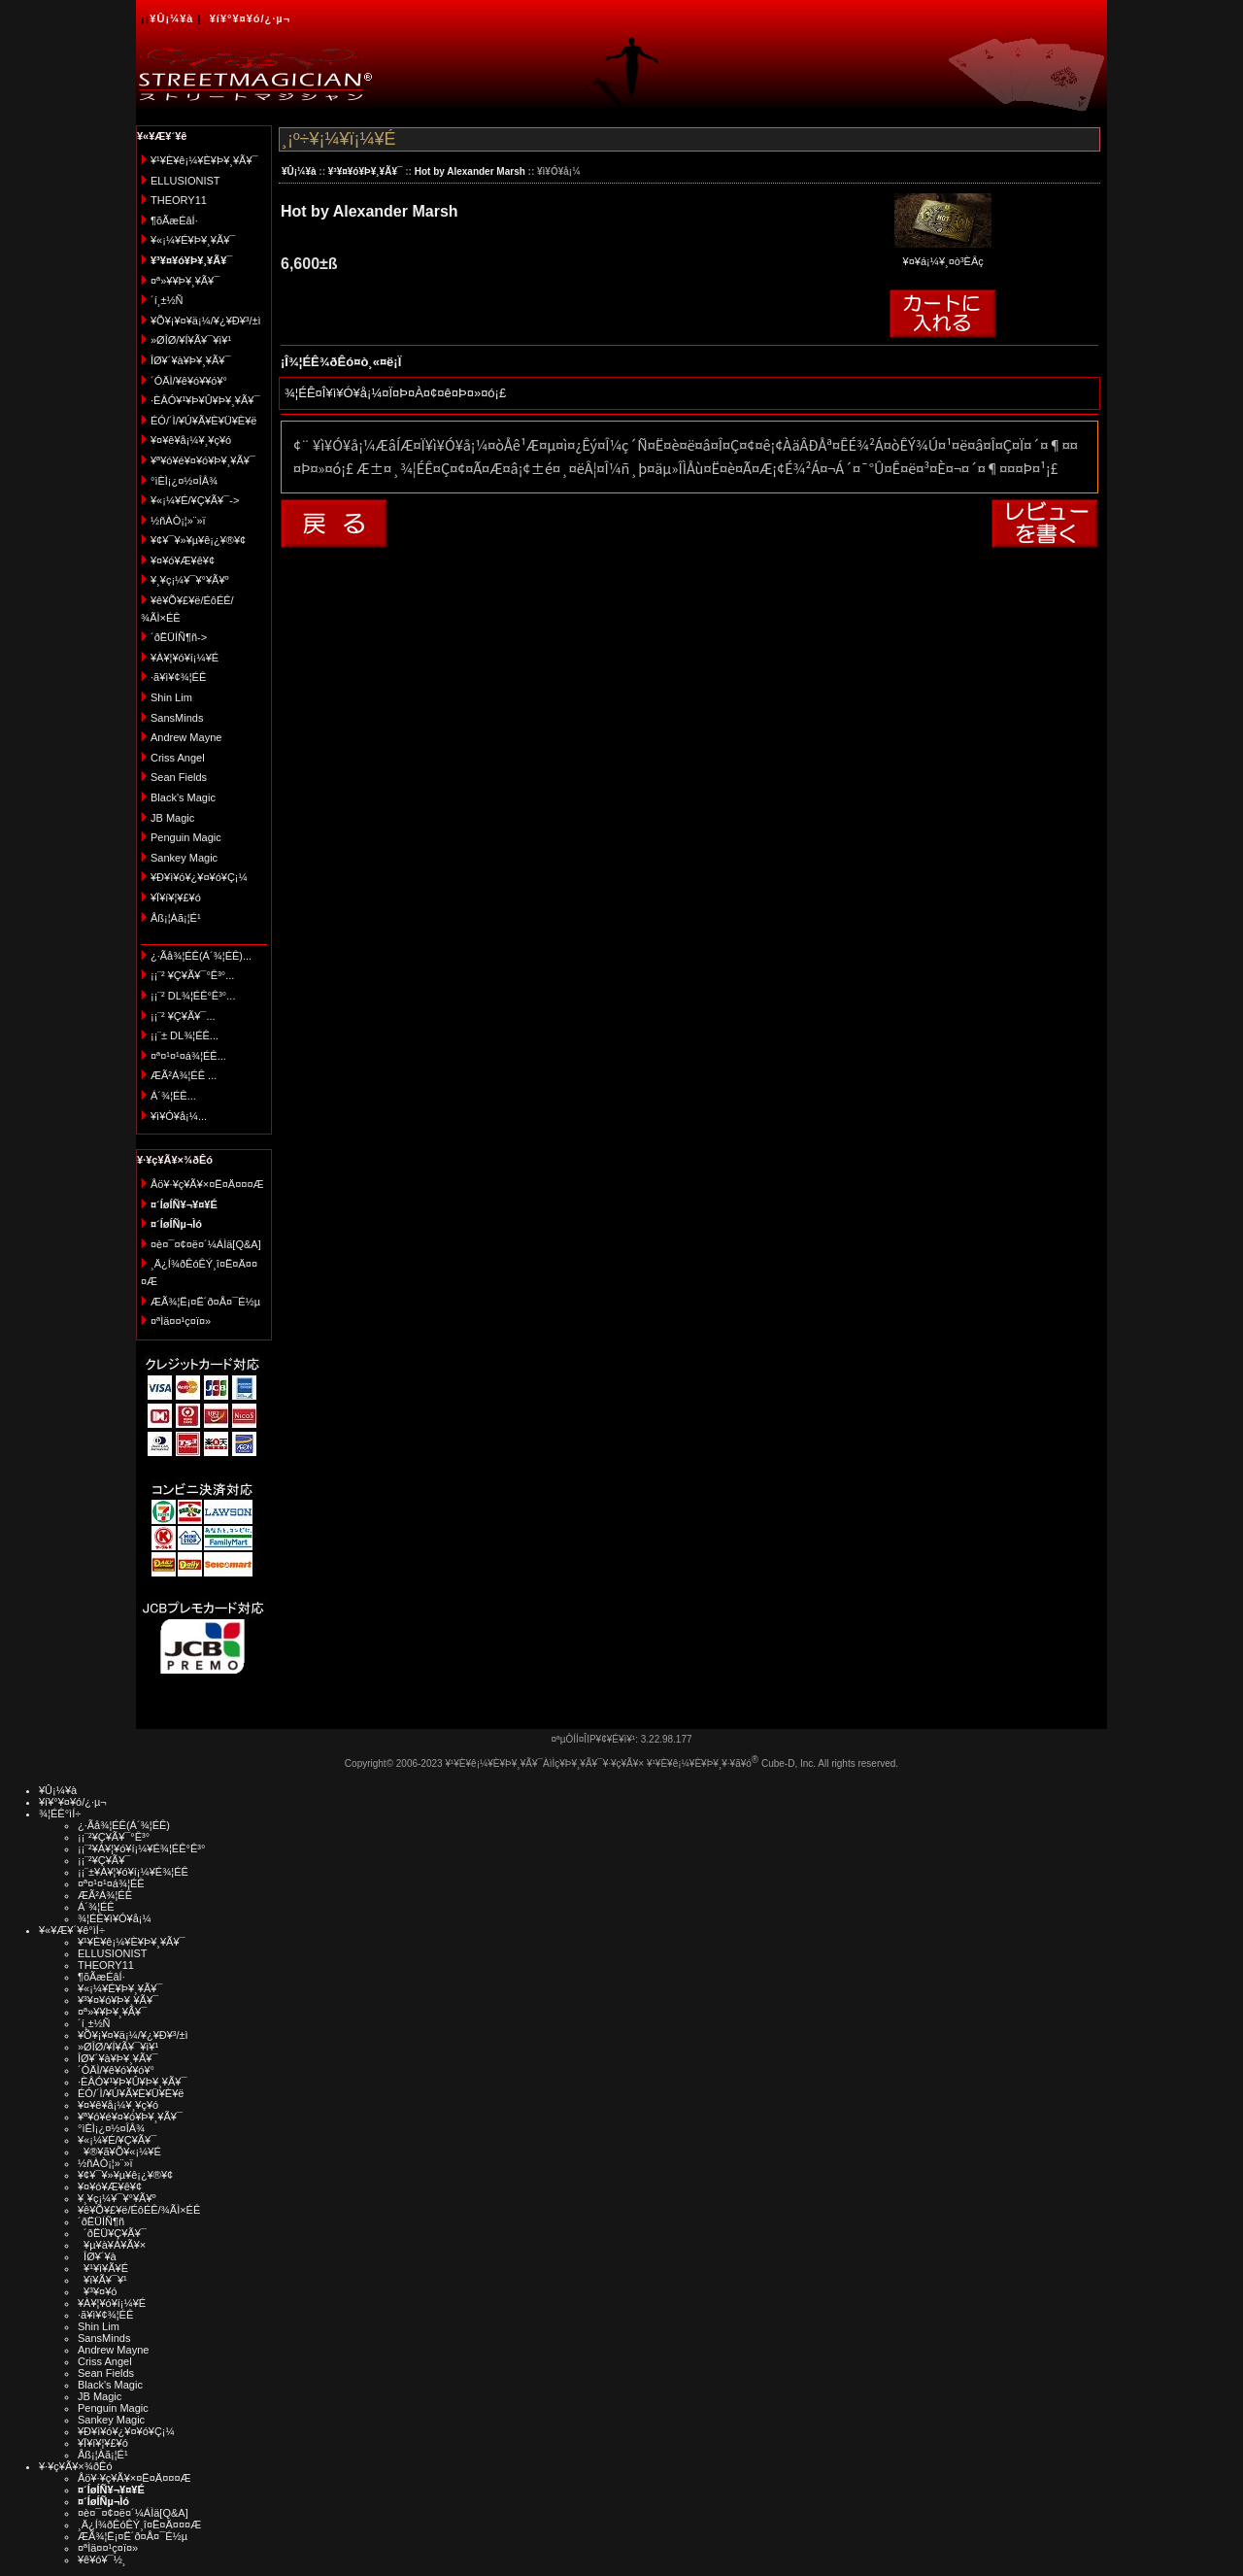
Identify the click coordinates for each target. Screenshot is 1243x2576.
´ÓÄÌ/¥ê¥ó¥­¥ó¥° (189, 381)
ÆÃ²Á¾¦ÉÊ (105, 1895)
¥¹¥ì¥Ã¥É (103, 2268)
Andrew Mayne (186, 737)
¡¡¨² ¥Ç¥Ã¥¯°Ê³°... (192, 975)
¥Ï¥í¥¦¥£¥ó (176, 897)
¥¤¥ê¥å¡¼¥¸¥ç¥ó (191, 440)
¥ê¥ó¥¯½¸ (102, 2559)
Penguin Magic (186, 837)
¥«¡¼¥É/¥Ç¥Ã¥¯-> (195, 500)
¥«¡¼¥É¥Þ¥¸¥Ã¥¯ (193, 240)
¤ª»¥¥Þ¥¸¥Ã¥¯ (185, 281)
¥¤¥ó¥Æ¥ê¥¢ (183, 560)
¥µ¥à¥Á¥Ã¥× (112, 2245)
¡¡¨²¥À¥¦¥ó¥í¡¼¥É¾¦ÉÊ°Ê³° (141, 1848)
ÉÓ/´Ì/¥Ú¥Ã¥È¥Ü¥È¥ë (203, 420)
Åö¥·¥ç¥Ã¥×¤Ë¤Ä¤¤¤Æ (207, 1184)
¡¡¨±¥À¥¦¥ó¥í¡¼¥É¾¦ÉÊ (133, 1872)
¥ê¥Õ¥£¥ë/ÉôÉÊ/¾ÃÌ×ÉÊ (139, 2210)
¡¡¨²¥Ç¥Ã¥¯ (104, 1860)
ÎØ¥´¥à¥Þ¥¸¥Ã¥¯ (191, 360)
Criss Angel (178, 757)
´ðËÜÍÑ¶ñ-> (179, 637)
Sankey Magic (184, 858)
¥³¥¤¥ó (97, 2291)
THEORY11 (179, 200)
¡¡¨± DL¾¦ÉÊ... (184, 1035)
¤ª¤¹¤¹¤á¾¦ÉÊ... (188, 1056)
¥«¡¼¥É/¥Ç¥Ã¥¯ (117, 2140)
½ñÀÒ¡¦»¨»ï (178, 520)
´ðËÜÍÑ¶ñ (101, 2221)
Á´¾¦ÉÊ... (173, 1096)
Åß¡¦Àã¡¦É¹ (176, 918)
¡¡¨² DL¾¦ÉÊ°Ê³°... (193, 995)
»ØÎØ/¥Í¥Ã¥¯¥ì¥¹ (191, 340)
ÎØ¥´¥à (97, 2256)
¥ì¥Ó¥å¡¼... (179, 1116)
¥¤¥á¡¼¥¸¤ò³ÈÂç (942, 255)
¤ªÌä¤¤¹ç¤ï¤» (181, 1321)
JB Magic (172, 818)
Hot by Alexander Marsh (470, 171)
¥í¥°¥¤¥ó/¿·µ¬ (250, 18)
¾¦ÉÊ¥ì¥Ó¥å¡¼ (114, 1918)
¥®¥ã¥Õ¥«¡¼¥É (119, 2151)
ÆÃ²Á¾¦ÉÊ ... (184, 1075)
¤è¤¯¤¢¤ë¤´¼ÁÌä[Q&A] (206, 1244)
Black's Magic (183, 797)
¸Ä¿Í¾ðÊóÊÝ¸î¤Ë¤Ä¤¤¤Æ (139, 2524)
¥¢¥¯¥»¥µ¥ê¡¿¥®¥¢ (198, 540)
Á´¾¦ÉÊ (96, 1907)
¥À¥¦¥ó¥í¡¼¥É (184, 657)
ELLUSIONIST (185, 180)
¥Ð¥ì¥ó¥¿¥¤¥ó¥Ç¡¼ (199, 877)
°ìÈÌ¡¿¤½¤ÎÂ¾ (184, 481)
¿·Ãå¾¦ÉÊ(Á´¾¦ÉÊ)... (201, 956)
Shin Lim (171, 697)
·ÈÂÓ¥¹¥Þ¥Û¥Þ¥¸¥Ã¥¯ (205, 400)
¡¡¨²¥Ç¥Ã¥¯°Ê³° (114, 1837)
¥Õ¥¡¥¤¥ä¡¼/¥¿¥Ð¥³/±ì (206, 320)
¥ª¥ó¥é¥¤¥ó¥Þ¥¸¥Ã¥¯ (203, 460)
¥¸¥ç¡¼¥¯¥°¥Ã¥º (190, 580)
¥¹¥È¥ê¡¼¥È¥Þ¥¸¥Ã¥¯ (204, 160)
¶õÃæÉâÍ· (174, 220)
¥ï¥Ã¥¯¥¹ (102, 2280)
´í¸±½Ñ (167, 300)
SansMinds (177, 718)
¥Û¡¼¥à (171, 18)
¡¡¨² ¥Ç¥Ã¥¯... (183, 1016)
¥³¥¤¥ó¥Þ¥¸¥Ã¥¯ (365, 171)
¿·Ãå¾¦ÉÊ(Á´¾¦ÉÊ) (124, 1825)
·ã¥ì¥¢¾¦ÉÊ (178, 677)
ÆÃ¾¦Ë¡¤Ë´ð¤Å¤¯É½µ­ (205, 1301)
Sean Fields (179, 777)
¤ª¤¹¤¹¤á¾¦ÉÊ (111, 1883)
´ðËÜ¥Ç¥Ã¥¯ (112, 2233)
